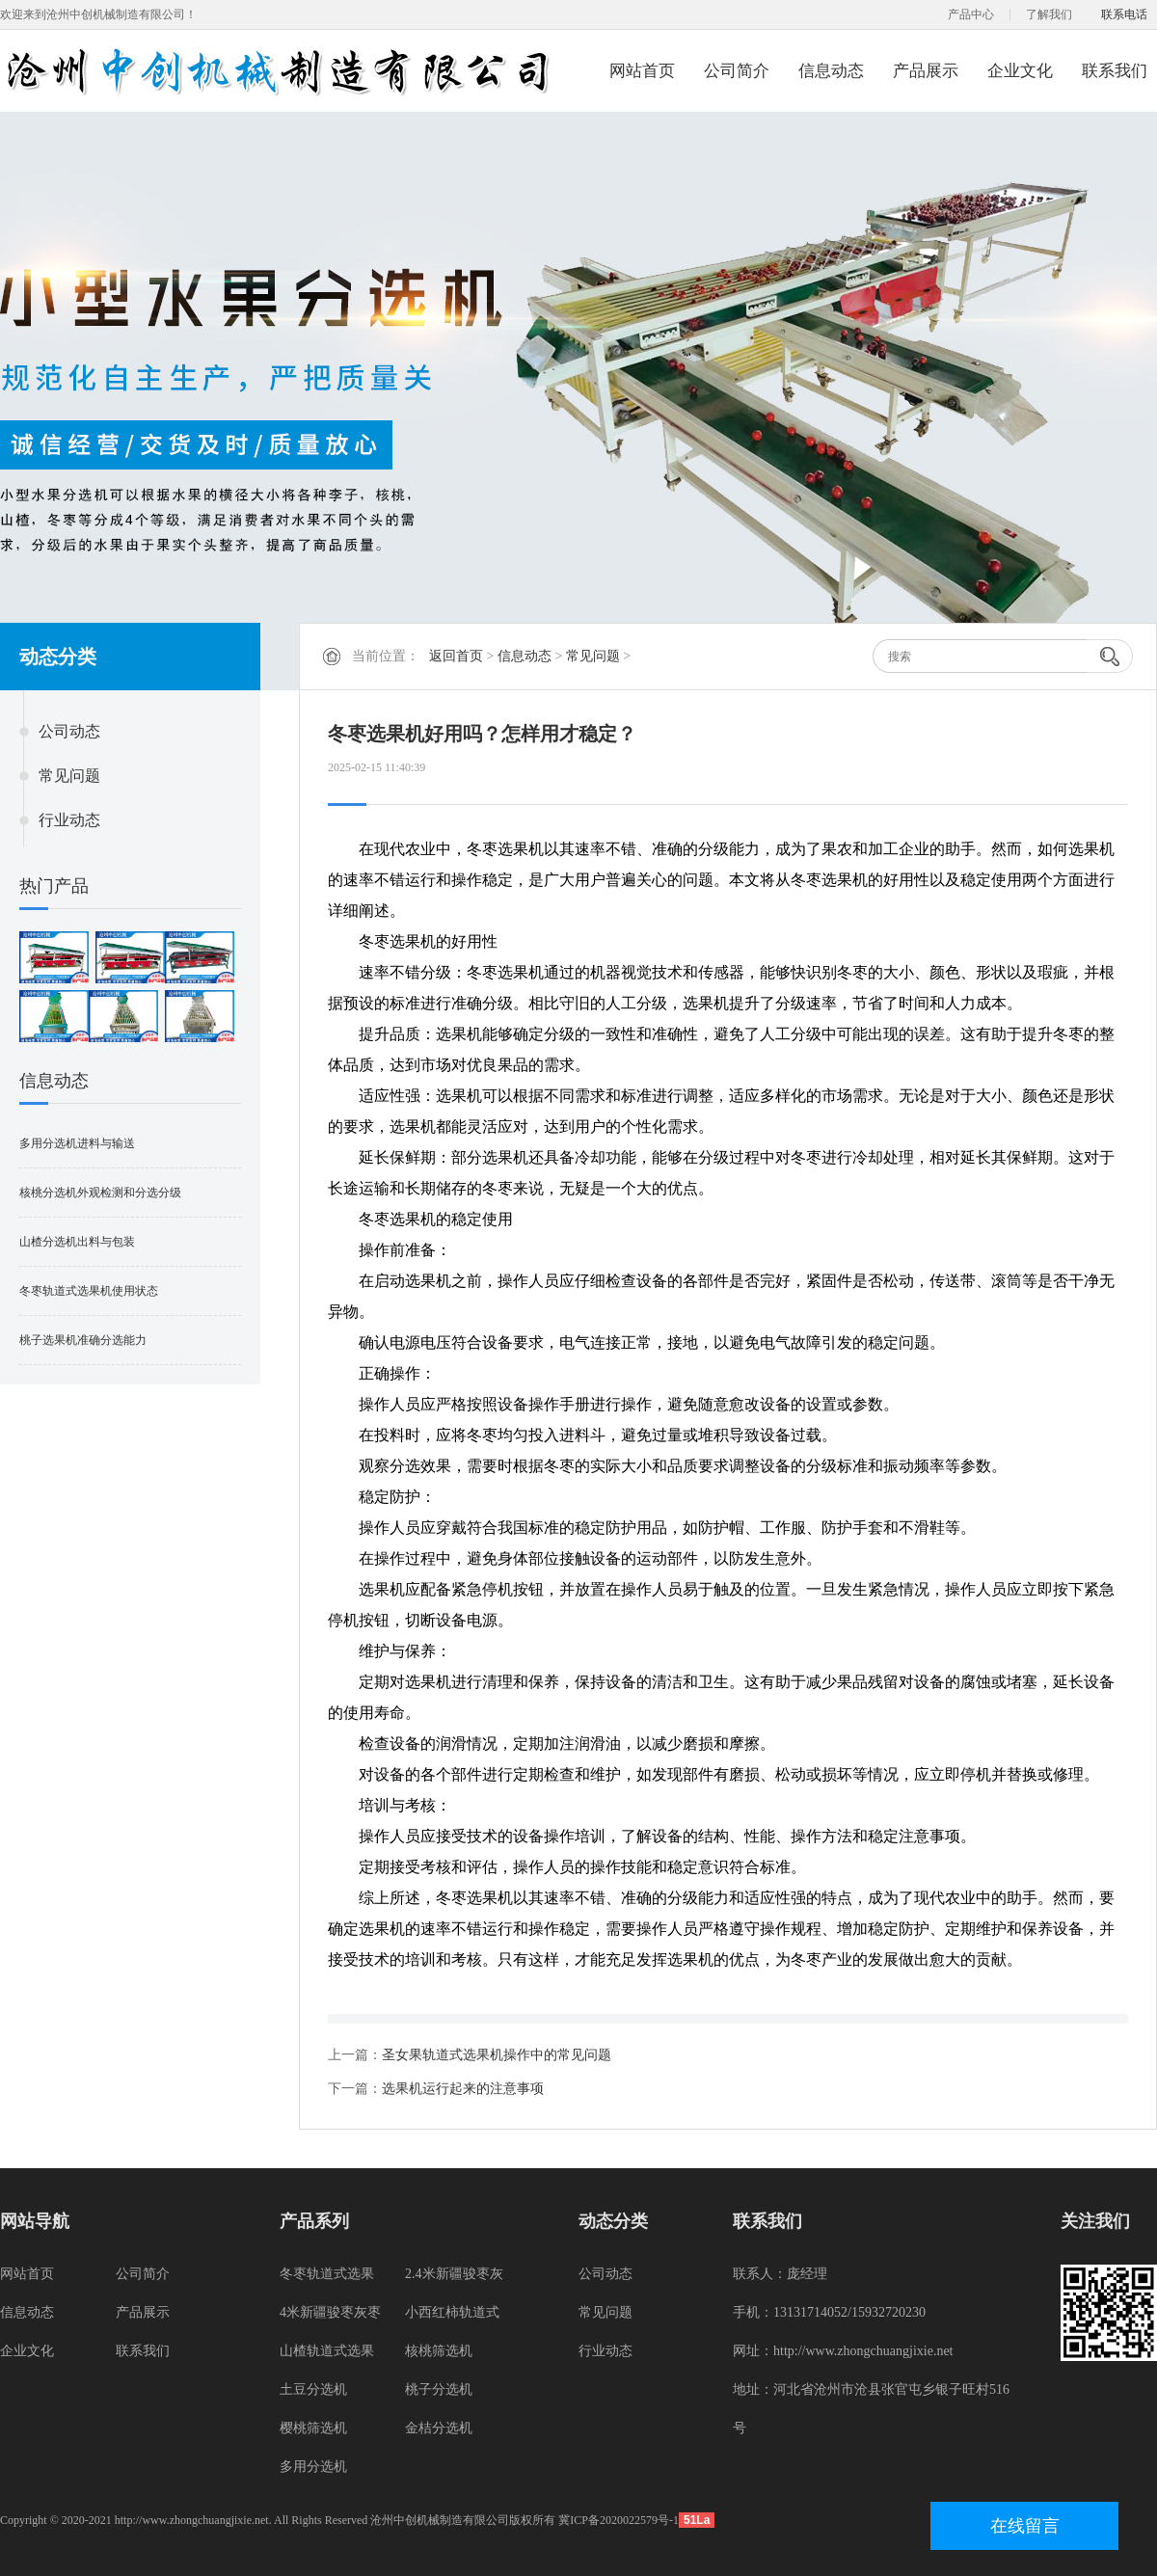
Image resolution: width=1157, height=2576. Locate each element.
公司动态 (69, 731)
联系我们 (1114, 71)
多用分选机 (313, 2466)
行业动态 (69, 820)
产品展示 (925, 71)
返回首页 (456, 656)
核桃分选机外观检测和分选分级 (100, 1192)
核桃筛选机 (438, 2351)
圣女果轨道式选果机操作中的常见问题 (496, 2055)
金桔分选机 (438, 2428)
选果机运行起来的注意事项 (463, 2088)
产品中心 (971, 14)
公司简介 (736, 71)
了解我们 (1049, 14)
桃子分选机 (438, 2389)
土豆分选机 (313, 2389)
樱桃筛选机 (313, 2428)
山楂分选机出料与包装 (77, 1241)
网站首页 (642, 71)
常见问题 (69, 775)
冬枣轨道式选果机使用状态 (88, 1291)
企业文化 (1020, 71)
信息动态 (831, 71)
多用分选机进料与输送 (77, 1143)
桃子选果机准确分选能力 (83, 1340)
